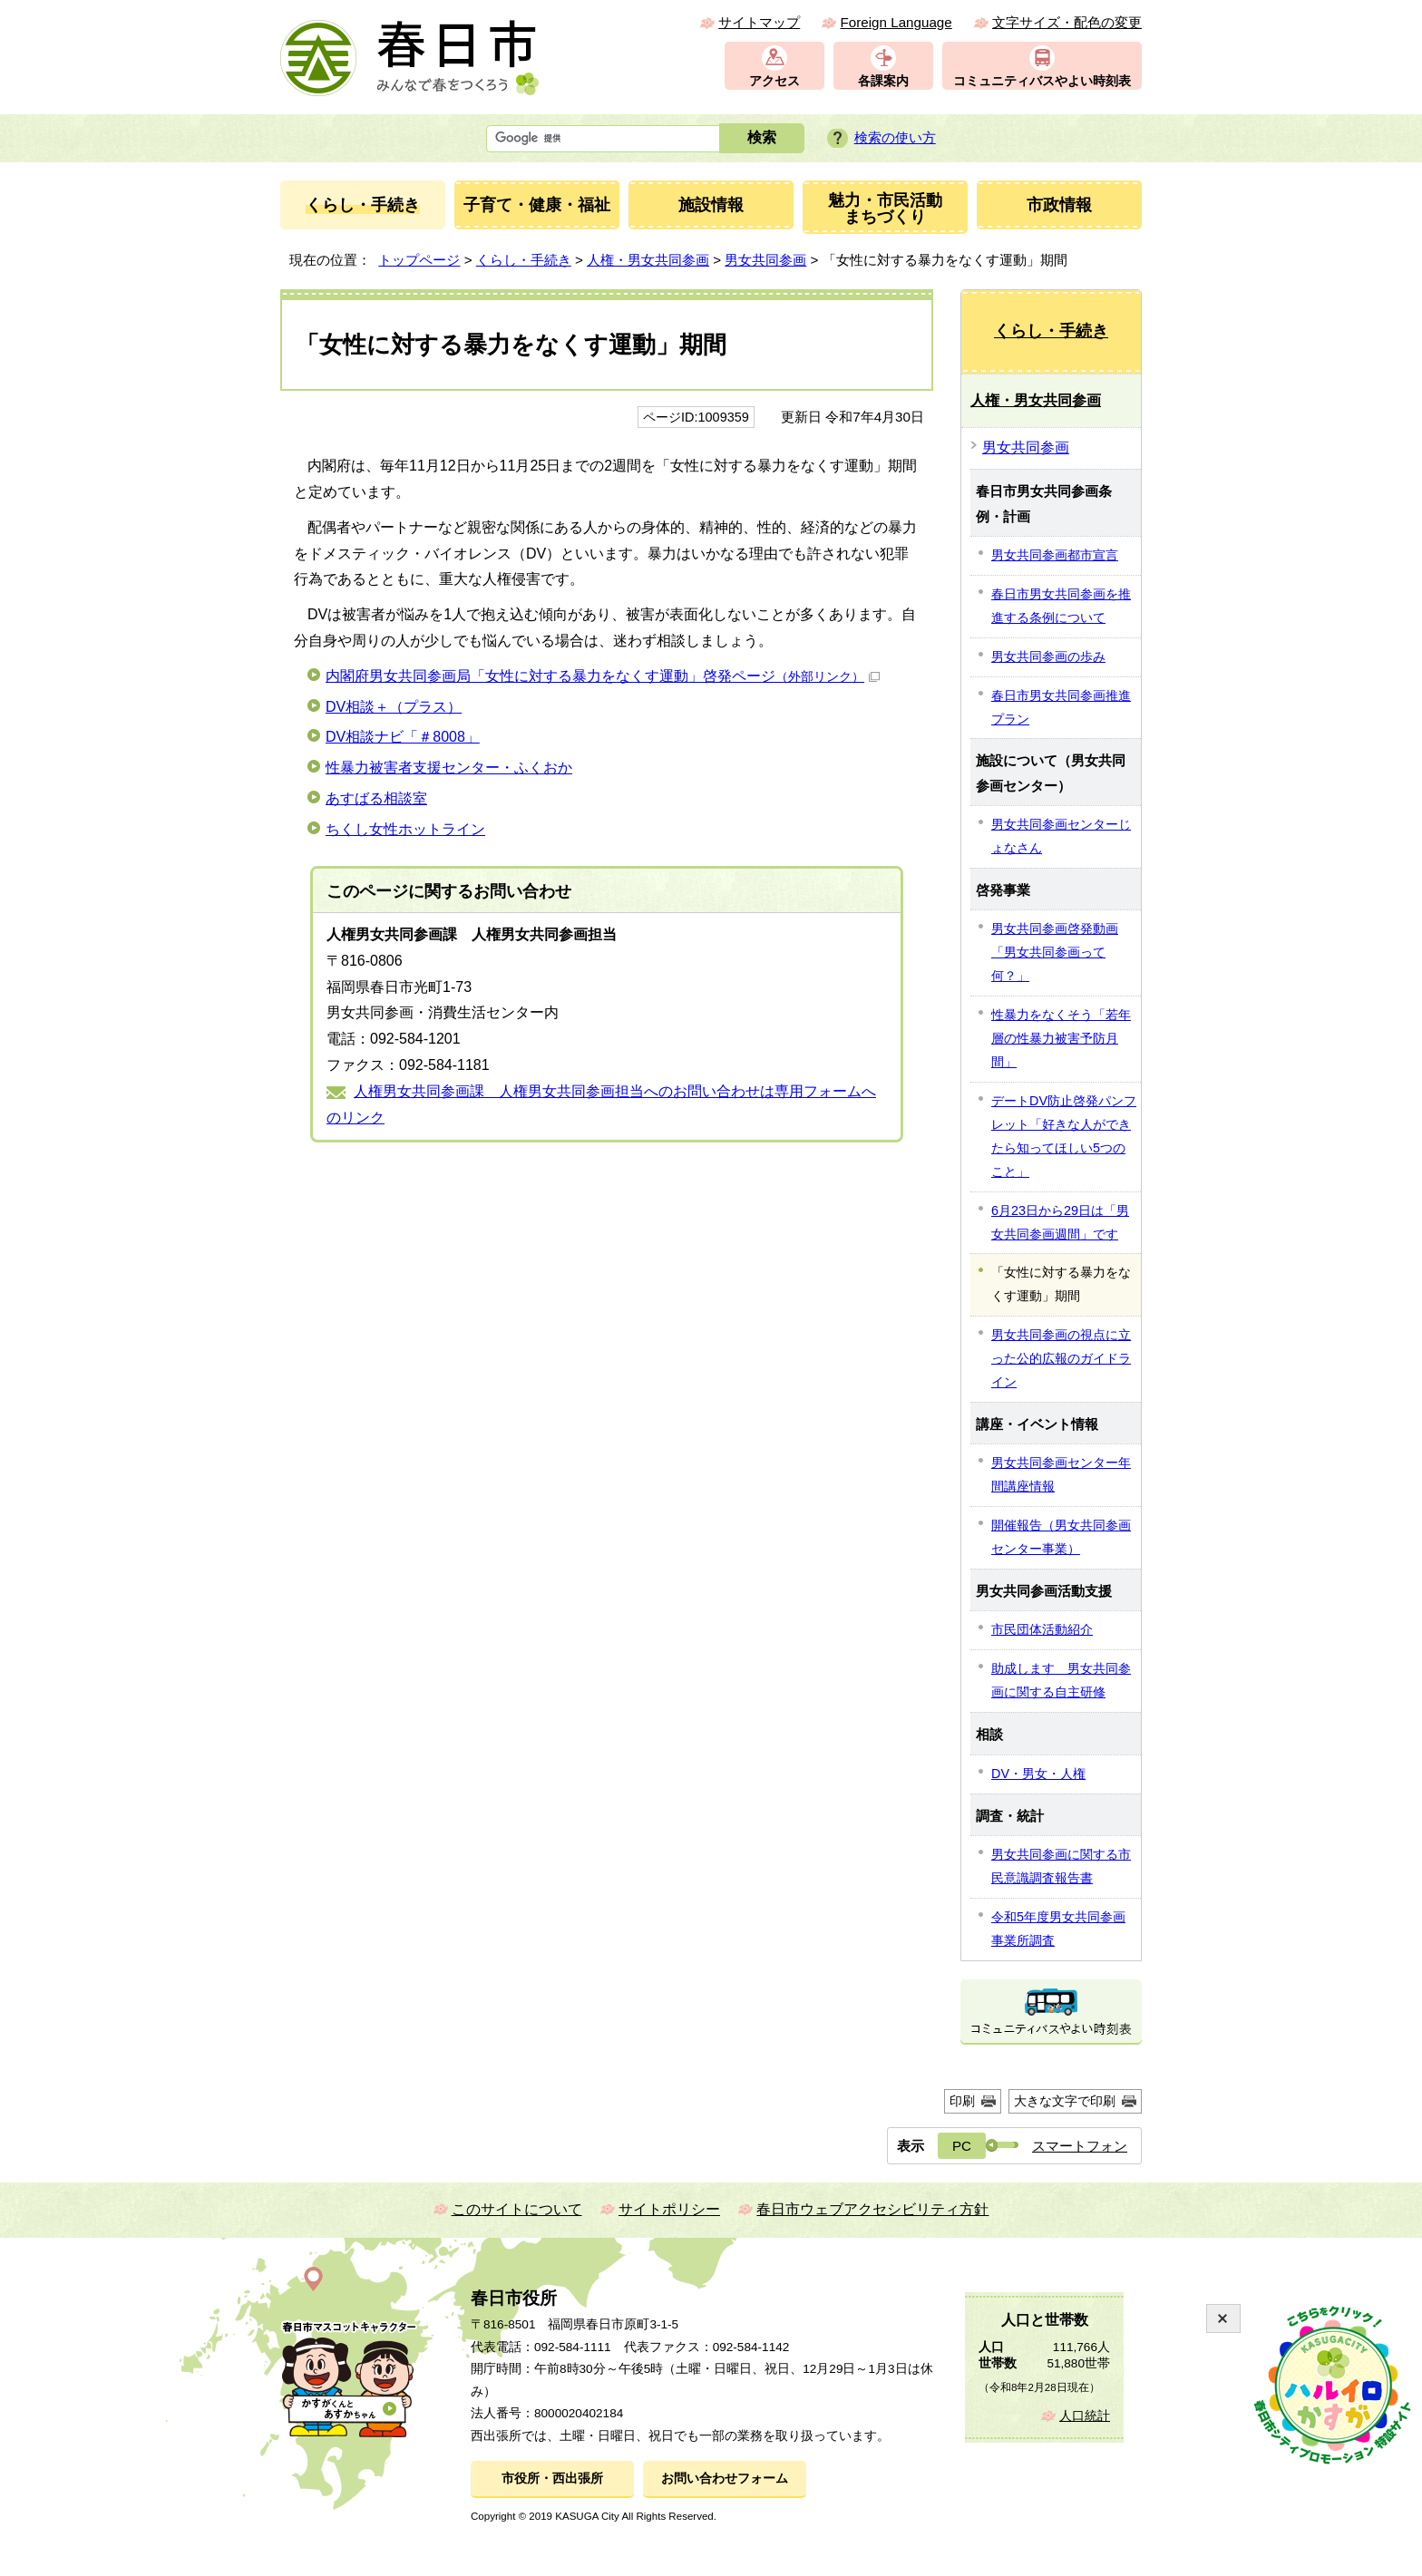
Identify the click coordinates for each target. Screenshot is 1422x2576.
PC (961, 2145)
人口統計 (1084, 2416)
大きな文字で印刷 (1064, 2101)
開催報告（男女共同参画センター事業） (1061, 1537)
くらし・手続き (523, 259)
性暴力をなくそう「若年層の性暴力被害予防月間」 (1061, 1038)
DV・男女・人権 (1038, 1773)
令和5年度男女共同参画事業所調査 (1058, 1929)
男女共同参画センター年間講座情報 (1061, 1474)
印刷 (962, 2101)
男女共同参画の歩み (1048, 656)
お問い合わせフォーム (724, 2478)
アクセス (774, 81)
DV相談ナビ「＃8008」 (403, 736)
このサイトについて (517, 2209)
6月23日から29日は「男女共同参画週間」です (1060, 1222)
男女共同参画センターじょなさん (1061, 836)
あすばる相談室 (376, 798)
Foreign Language (895, 22)
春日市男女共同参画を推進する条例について (1061, 606)
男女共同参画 (765, 259)
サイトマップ (759, 22)
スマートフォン (1079, 2145)
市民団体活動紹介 (1042, 1629)
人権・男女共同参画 (648, 259)
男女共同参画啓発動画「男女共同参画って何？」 (1054, 952)
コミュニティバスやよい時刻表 (1042, 81)
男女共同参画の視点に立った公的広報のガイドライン (1061, 1358)
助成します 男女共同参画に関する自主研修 (1061, 1680)
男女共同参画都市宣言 (1054, 555)
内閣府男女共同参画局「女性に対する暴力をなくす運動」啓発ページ (603, 676)
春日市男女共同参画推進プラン (1061, 707)
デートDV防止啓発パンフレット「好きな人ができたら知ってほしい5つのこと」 (1063, 1136)
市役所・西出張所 (552, 2478)
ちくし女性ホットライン (405, 829)
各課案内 (883, 81)
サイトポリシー (669, 2209)
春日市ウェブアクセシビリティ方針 (872, 2209)
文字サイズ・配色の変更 (1067, 22)
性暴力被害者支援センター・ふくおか (449, 767)
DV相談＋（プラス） (394, 706)
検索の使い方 (895, 137)
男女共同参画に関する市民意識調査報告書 (1061, 1866)
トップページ (419, 259)
